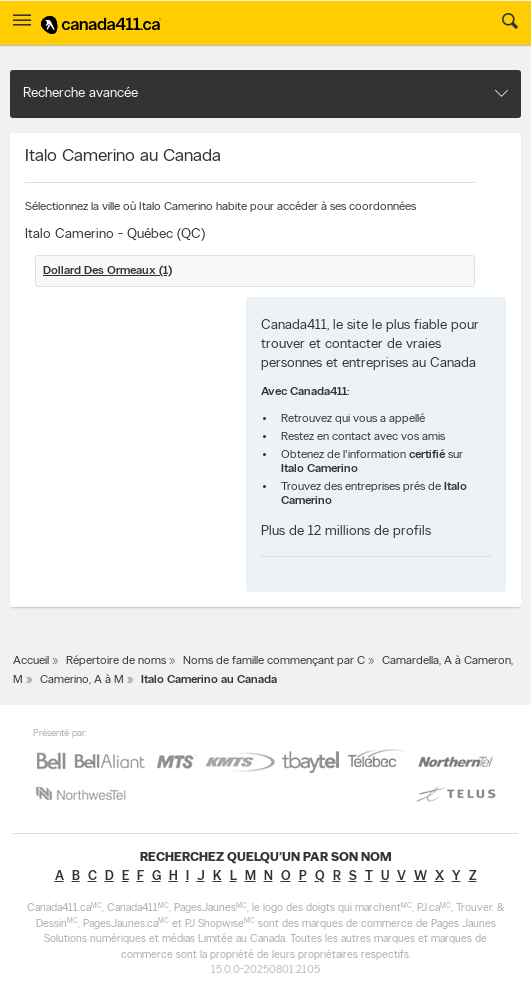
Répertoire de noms (116, 661)
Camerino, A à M (82, 680)
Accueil (31, 661)
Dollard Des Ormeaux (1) (107, 271)
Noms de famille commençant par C (274, 661)
